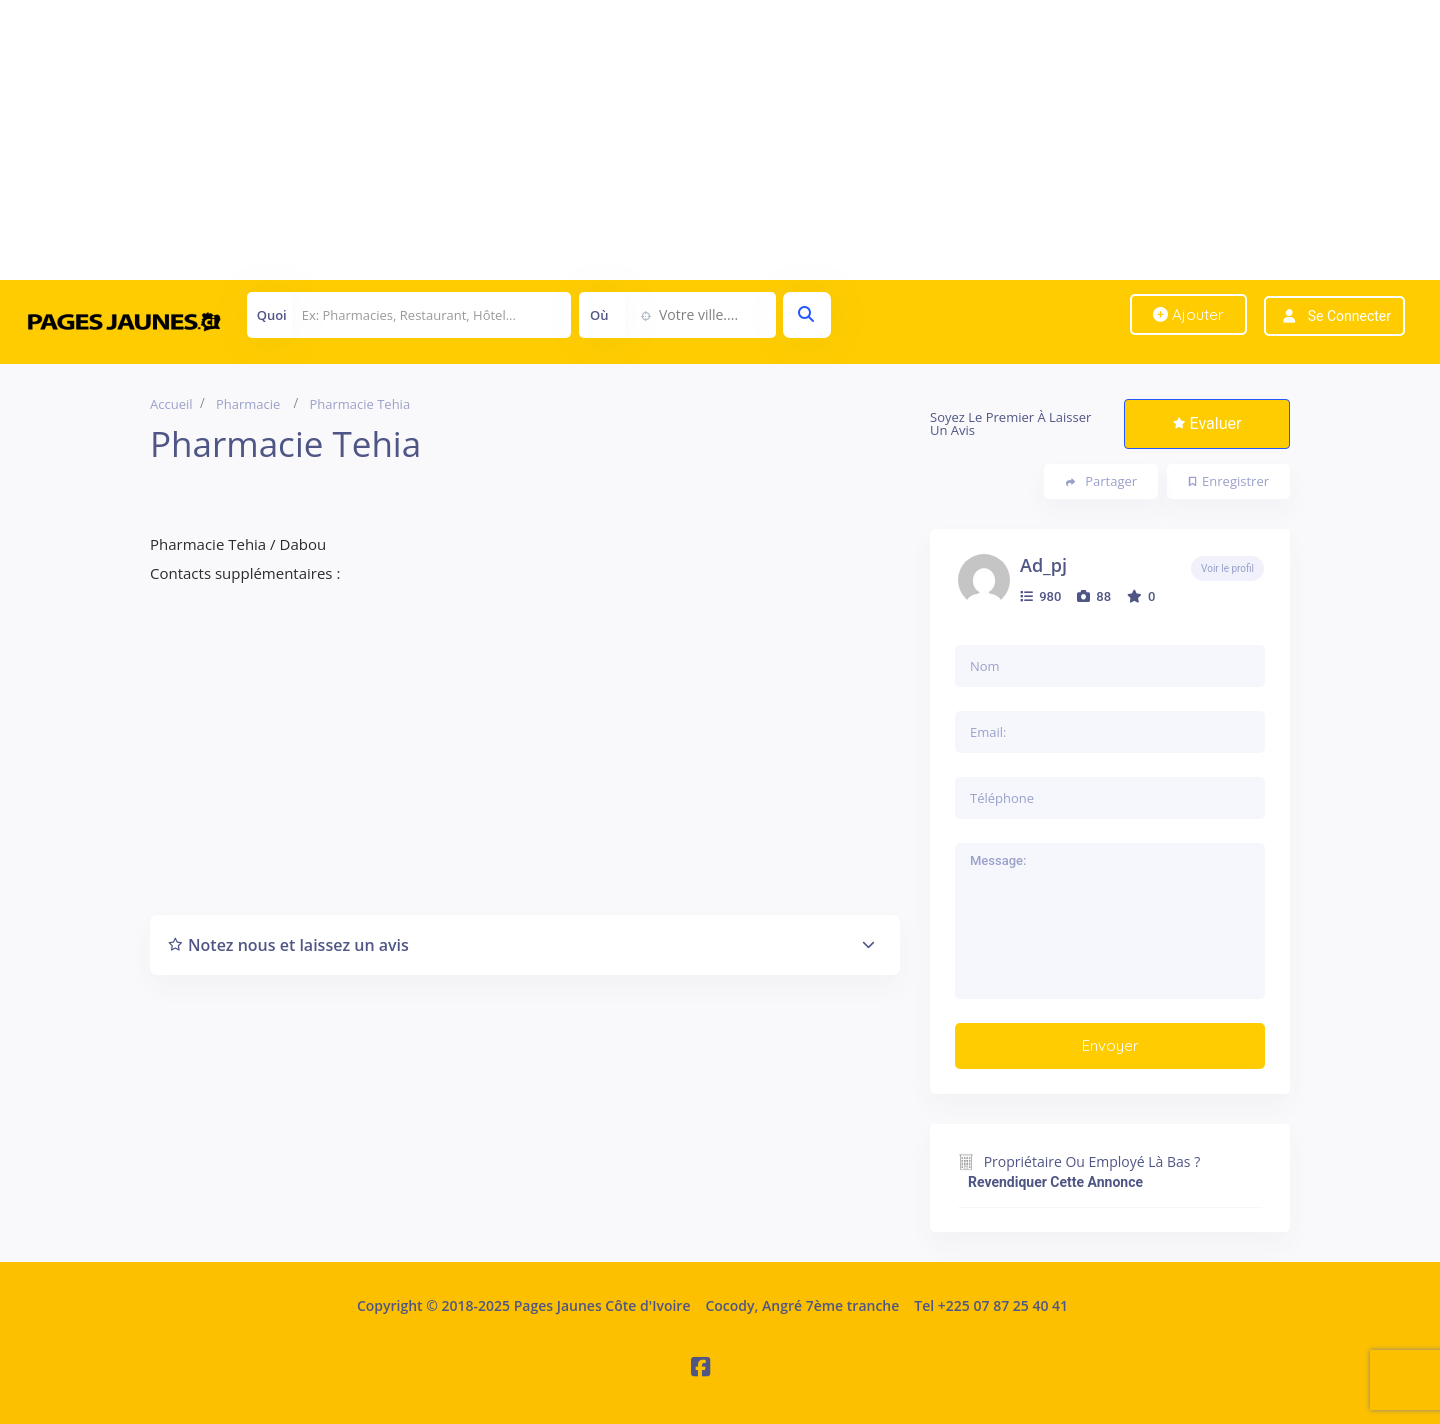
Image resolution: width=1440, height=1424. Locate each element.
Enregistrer (1229, 481)
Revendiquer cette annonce (1055, 1182)
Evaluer (1207, 423)
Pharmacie (248, 404)
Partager (1101, 481)
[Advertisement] (600, 140)
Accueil (171, 404)
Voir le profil (1227, 568)
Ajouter (1188, 314)
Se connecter (1349, 316)
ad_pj (1043, 565)
